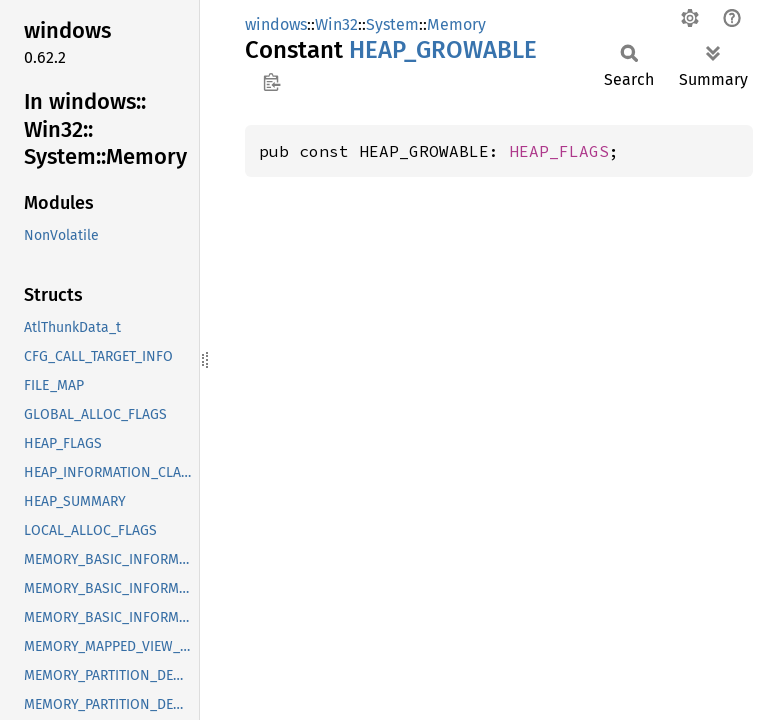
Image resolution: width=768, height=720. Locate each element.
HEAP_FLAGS (559, 151)
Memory (456, 24)
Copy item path (271, 82)
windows (276, 24)
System (392, 24)
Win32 (336, 24)
